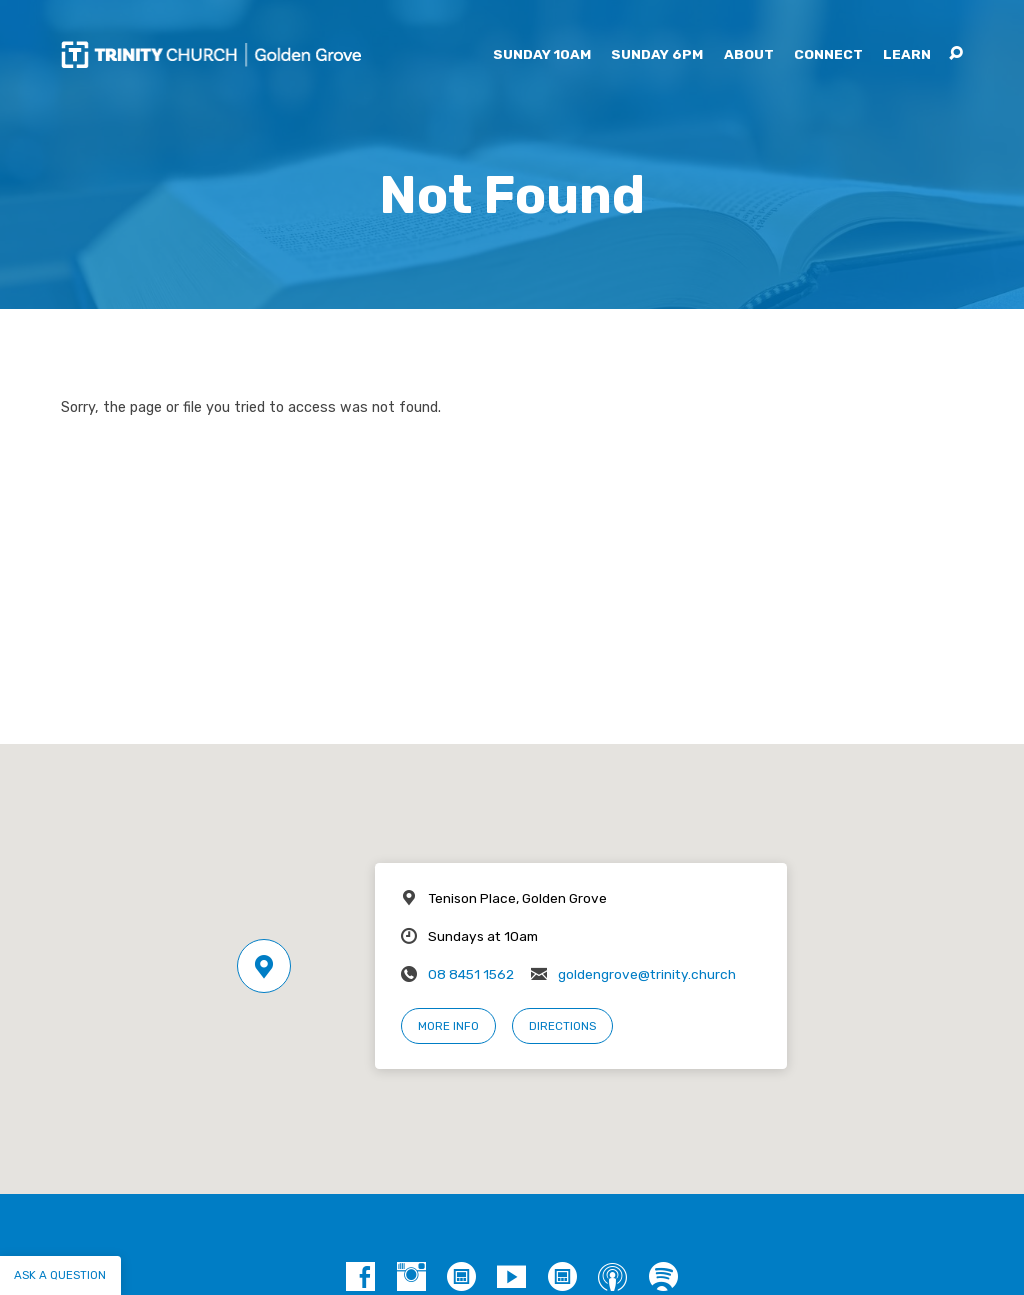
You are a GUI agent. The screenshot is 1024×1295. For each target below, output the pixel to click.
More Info (448, 1026)
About (749, 55)
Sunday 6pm (657, 55)
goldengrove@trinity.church (647, 974)
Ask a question (60, 1275)
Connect (828, 55)
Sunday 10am (542, 55)
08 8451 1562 (471, 974)
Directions (562, 1026)
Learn (907, 55)
